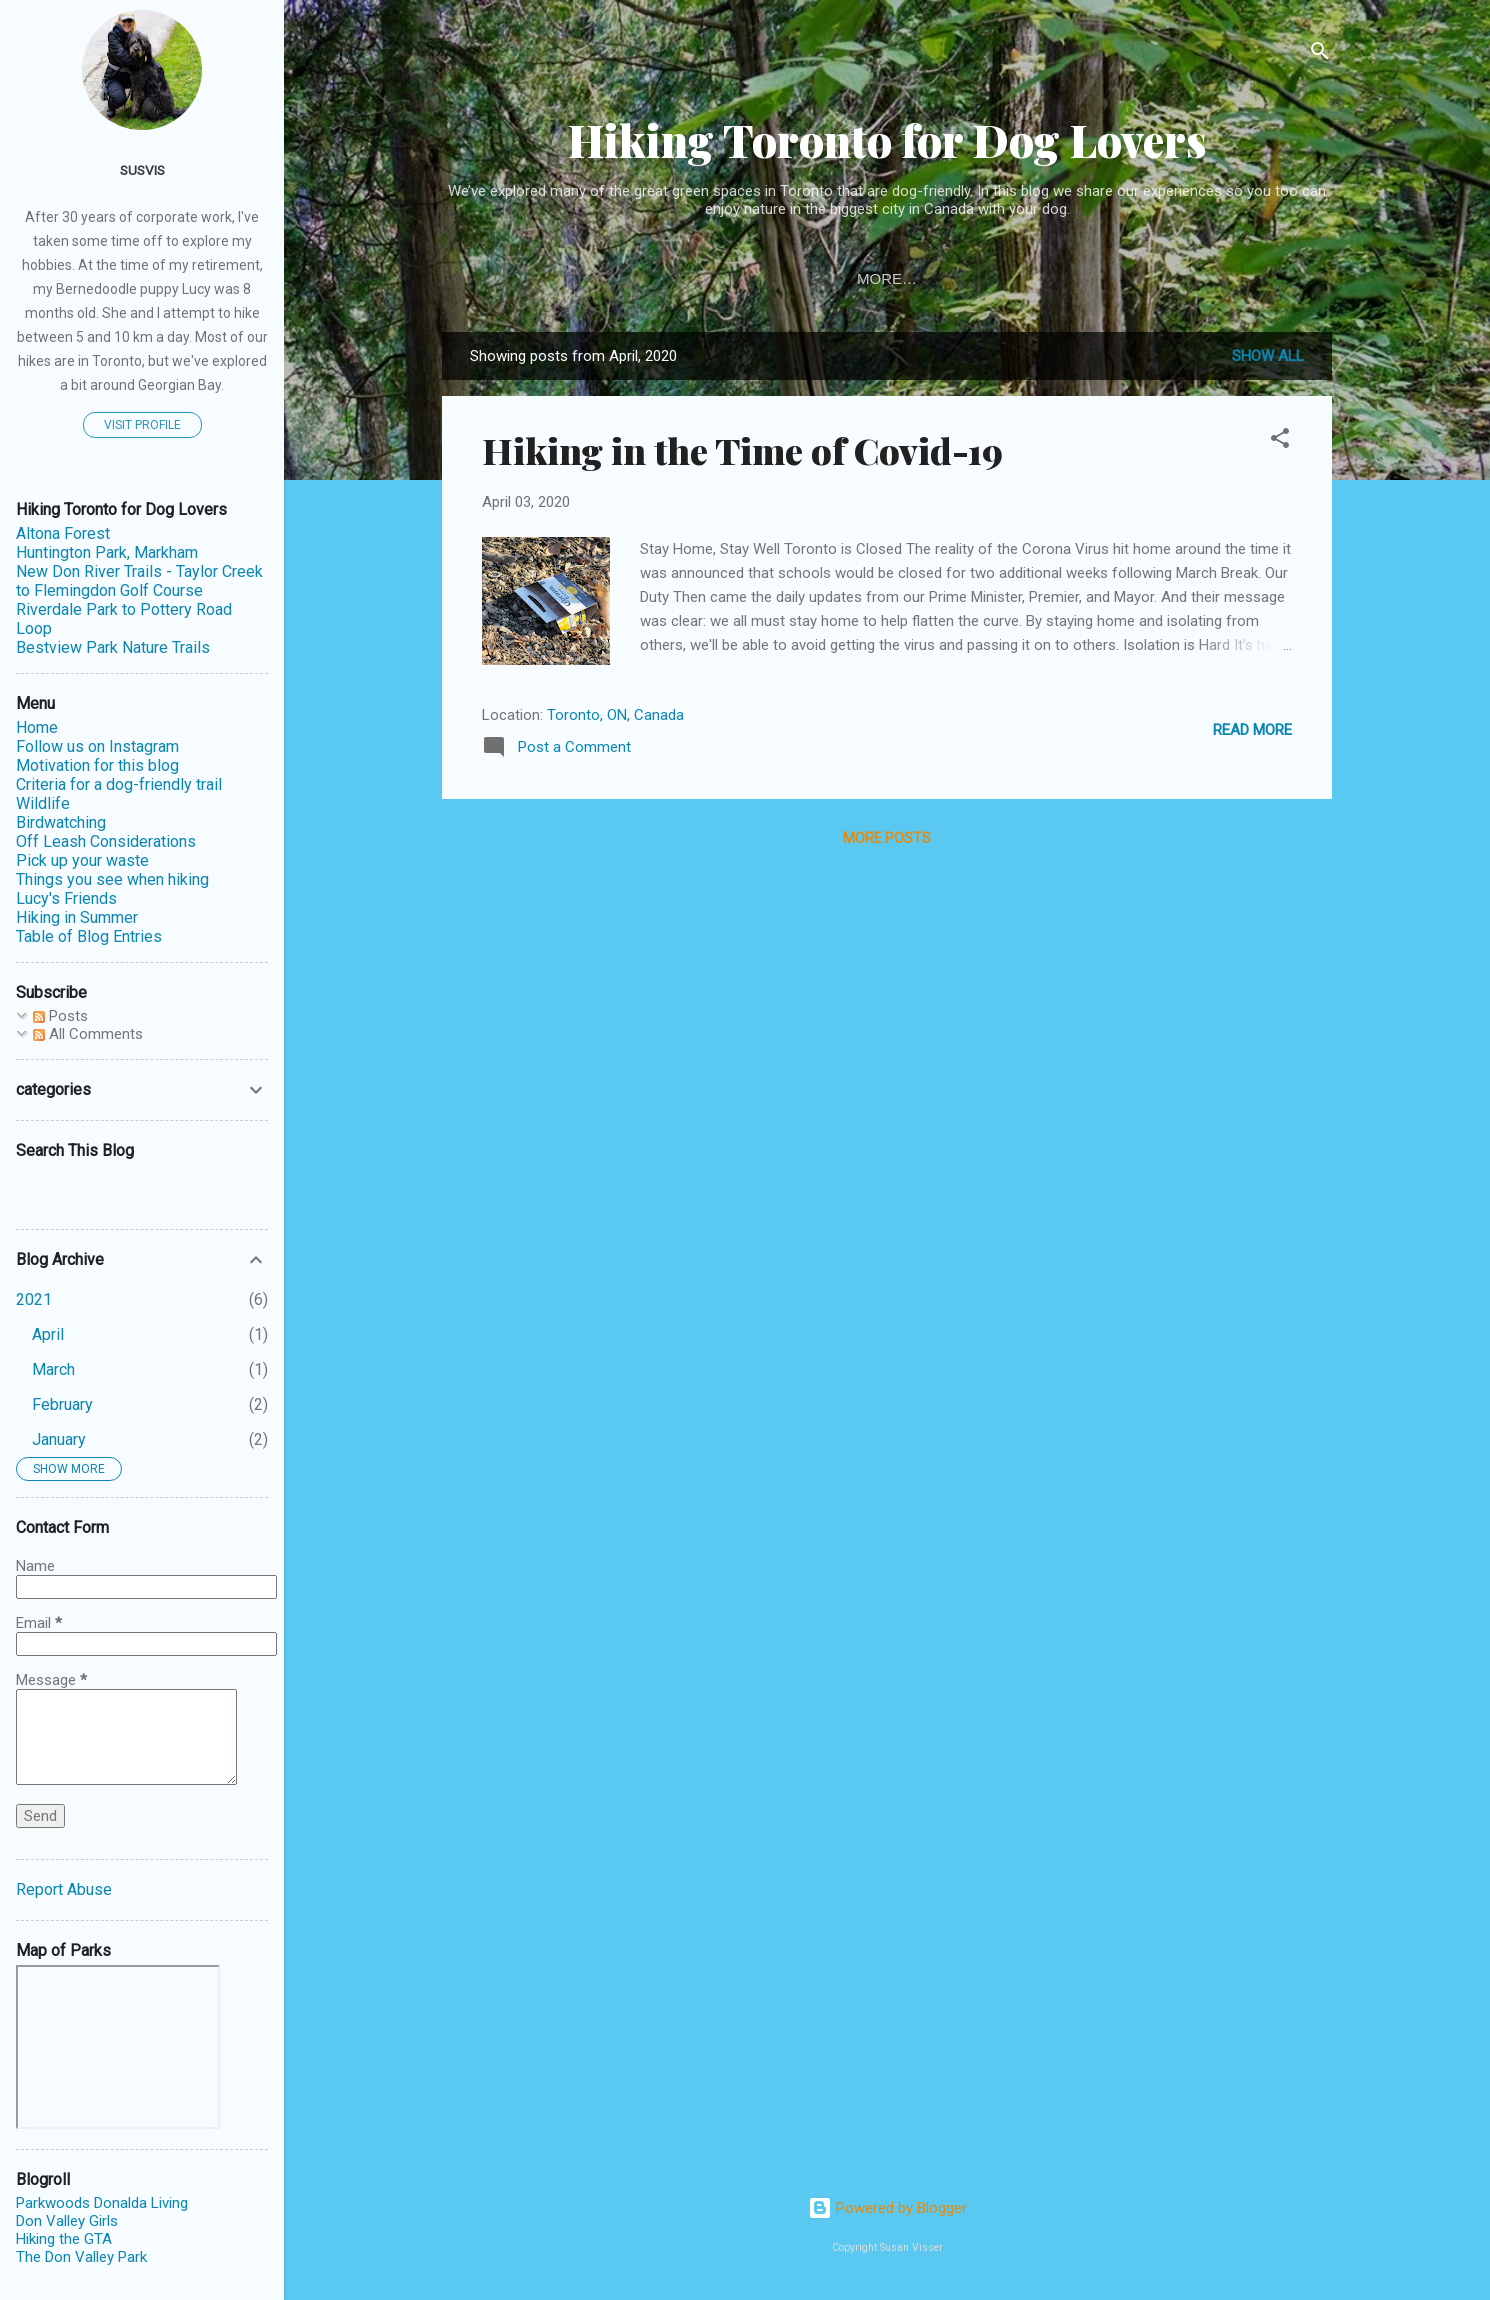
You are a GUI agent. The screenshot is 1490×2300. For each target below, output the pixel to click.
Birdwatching (61, 822)
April (48, 1334)
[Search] (1320, 54)
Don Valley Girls (67, 2221)
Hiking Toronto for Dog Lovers (887, 139)
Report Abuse (64, 1889)
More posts (887, 838)
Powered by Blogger (887, 2208)
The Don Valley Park (81, 2257)
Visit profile (142, 425)
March (53, 1369)
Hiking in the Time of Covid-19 (742, 450)
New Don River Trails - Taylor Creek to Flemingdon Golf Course (139, 581)
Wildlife (43, 803)
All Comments (88, 1034)
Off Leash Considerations (106, 841)
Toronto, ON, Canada (615, 715)
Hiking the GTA (64, 2239)
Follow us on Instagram (97, 746)
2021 (34, 1299)
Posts (60, 1016)
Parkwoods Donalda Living (102, 2203)
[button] (1280, 441)
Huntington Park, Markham (107, 552)
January (59, 1439)
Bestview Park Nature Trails (113, 647)
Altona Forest (63, 533)
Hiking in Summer (77, 917)
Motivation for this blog (990, 278)
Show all (1268, 356)
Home (826, 278)
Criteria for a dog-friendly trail (119, 784)
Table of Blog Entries (675, 278)
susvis (142, 170)
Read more (1252, 730)
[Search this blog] (142, 1189)
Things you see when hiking (112, 879)
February (62, 1404)
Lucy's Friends (66, 898)
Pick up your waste (82, 860)
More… (1162, 278)
